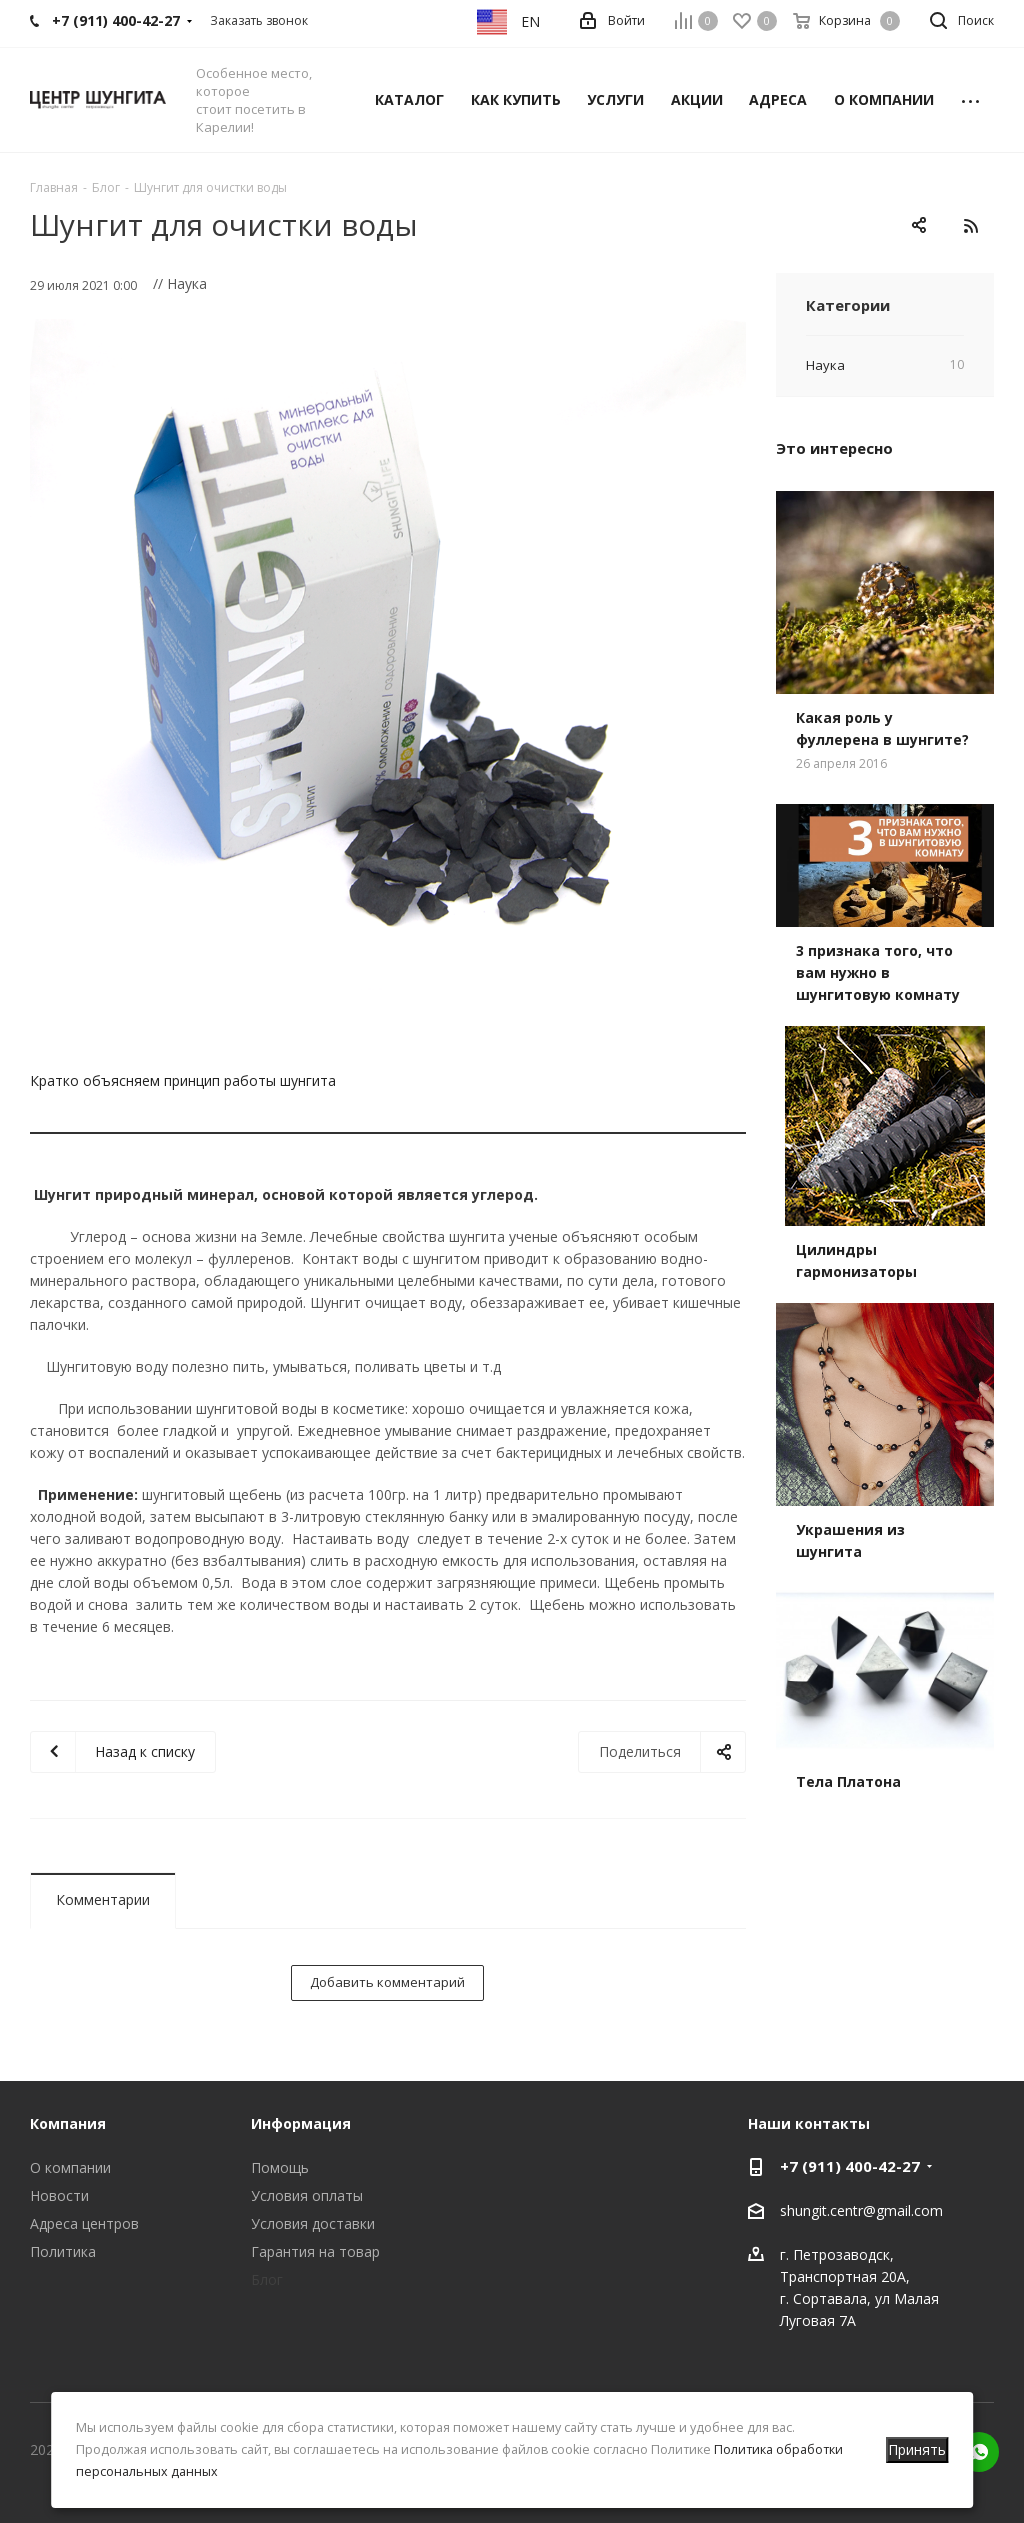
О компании (70, 2167)
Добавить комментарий (387, 1982)
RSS (970, 225)
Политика (63, 2251)
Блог (267, 2279)
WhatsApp (979, 2452)
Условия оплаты (307, 2195)
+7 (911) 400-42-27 (850, 2166)
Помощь (280, 2167)
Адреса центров (84, 2223)
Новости (59, 2195)
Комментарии (103, 1899)
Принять (917, 2449)
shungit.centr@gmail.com (861, 2210)
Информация (301, 2123)
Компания (68, 2123)
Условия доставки (313, 2223)
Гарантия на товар (315, 2251)
